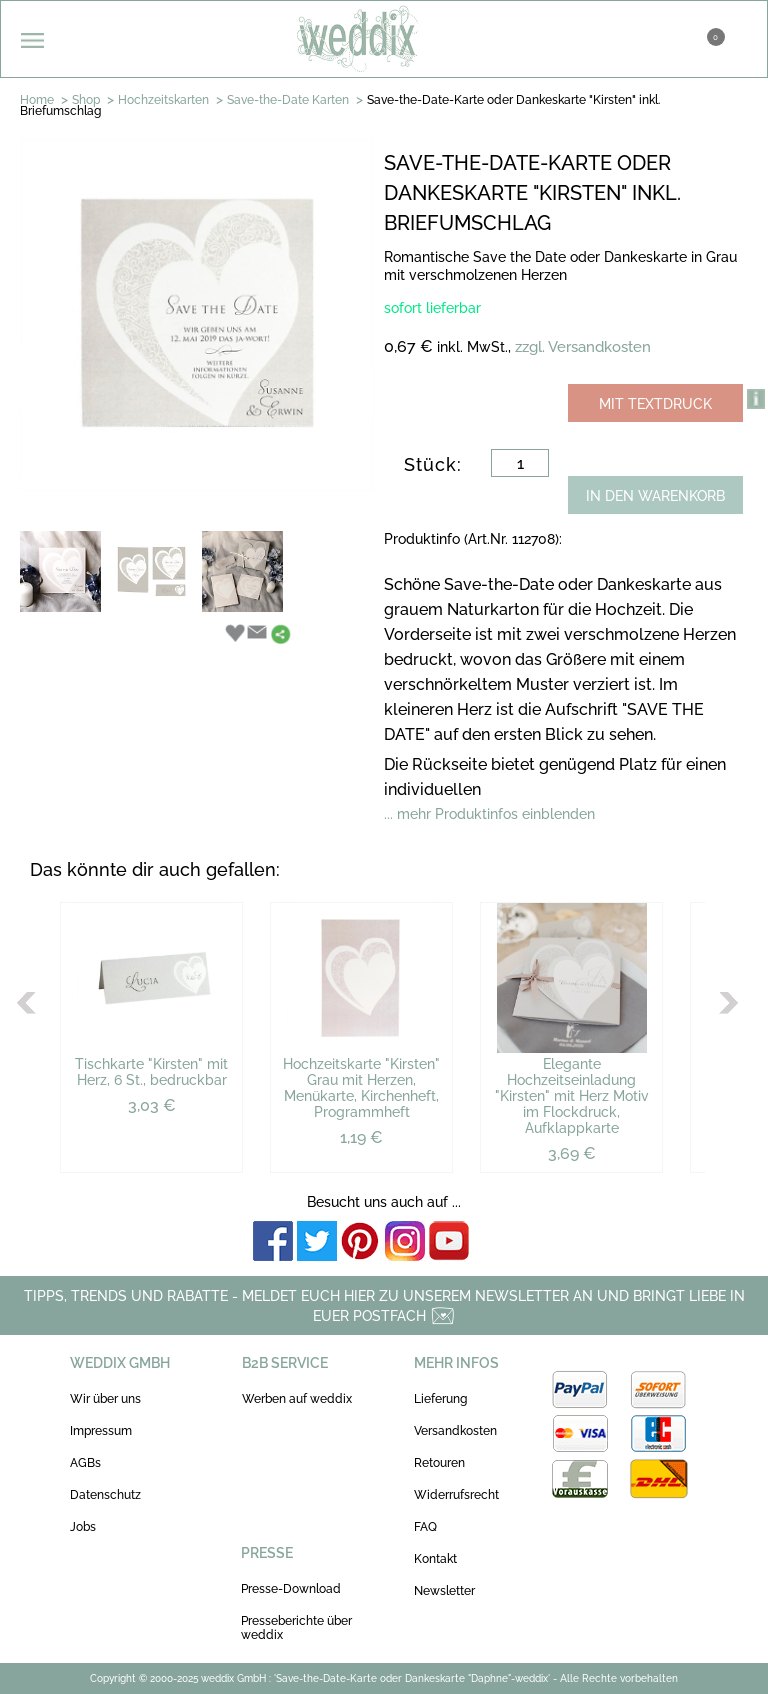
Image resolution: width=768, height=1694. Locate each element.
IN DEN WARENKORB (655, 496)
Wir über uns (105, 1399)
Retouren (439, 1463)
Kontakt (435, 1559)
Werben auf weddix (297, 1399)
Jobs (83, 1527)
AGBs (85, 1463)
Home (37, 100)
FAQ (425, 1527)
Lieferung (440, 1399)
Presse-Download (291, 1589)
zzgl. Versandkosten (583, 347)
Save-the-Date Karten (288, 100)
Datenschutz (105, 1495)
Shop (86, 100)
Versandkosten (455, 1431)
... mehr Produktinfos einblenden (489, 814)
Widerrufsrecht (456, 1495)
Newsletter (444, 1591)
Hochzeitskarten (163, 100)
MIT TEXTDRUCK (655, 404)
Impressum (101, 1431)
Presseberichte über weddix (296, 1628)
